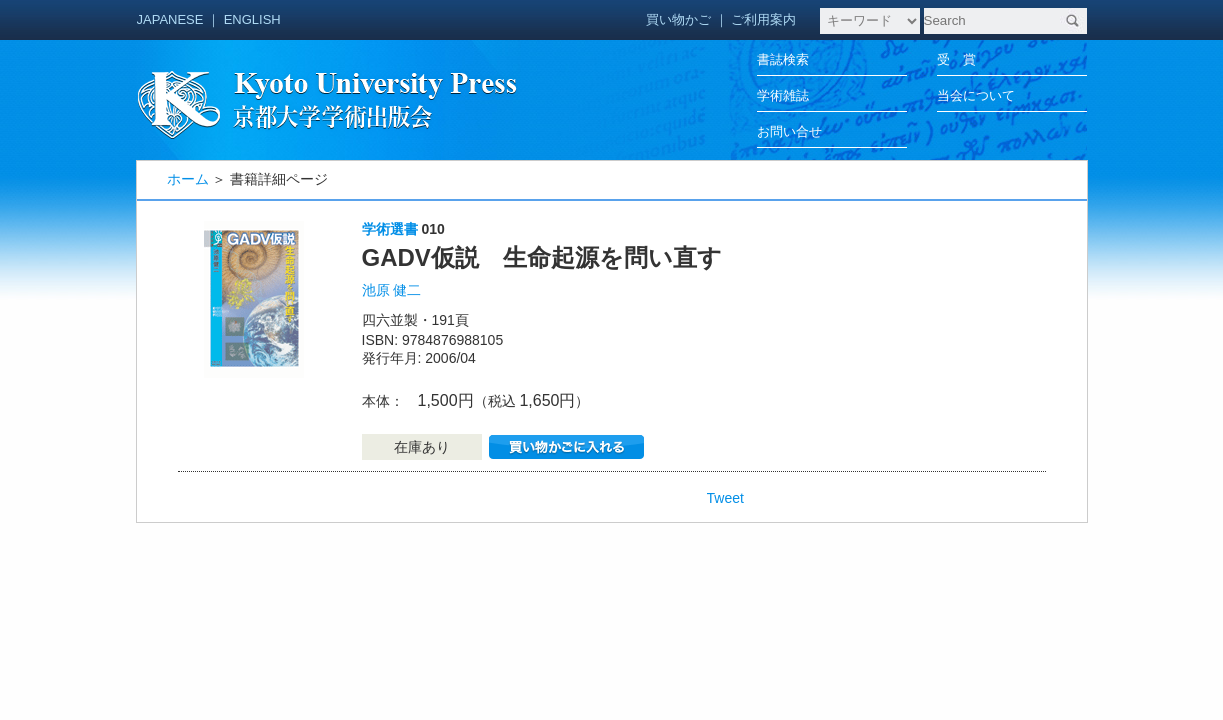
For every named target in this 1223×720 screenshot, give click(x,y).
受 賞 (956, 59)
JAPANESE (170, 19)
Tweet (725, 498)
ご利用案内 (763, 19)
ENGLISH (252, 19)
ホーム (188, 179)
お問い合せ (789, 131)
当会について (976, 95)
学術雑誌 (783, 95)
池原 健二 (392, 290)
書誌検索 (783, 59)
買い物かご (678, 19)
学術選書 (390, 229)
